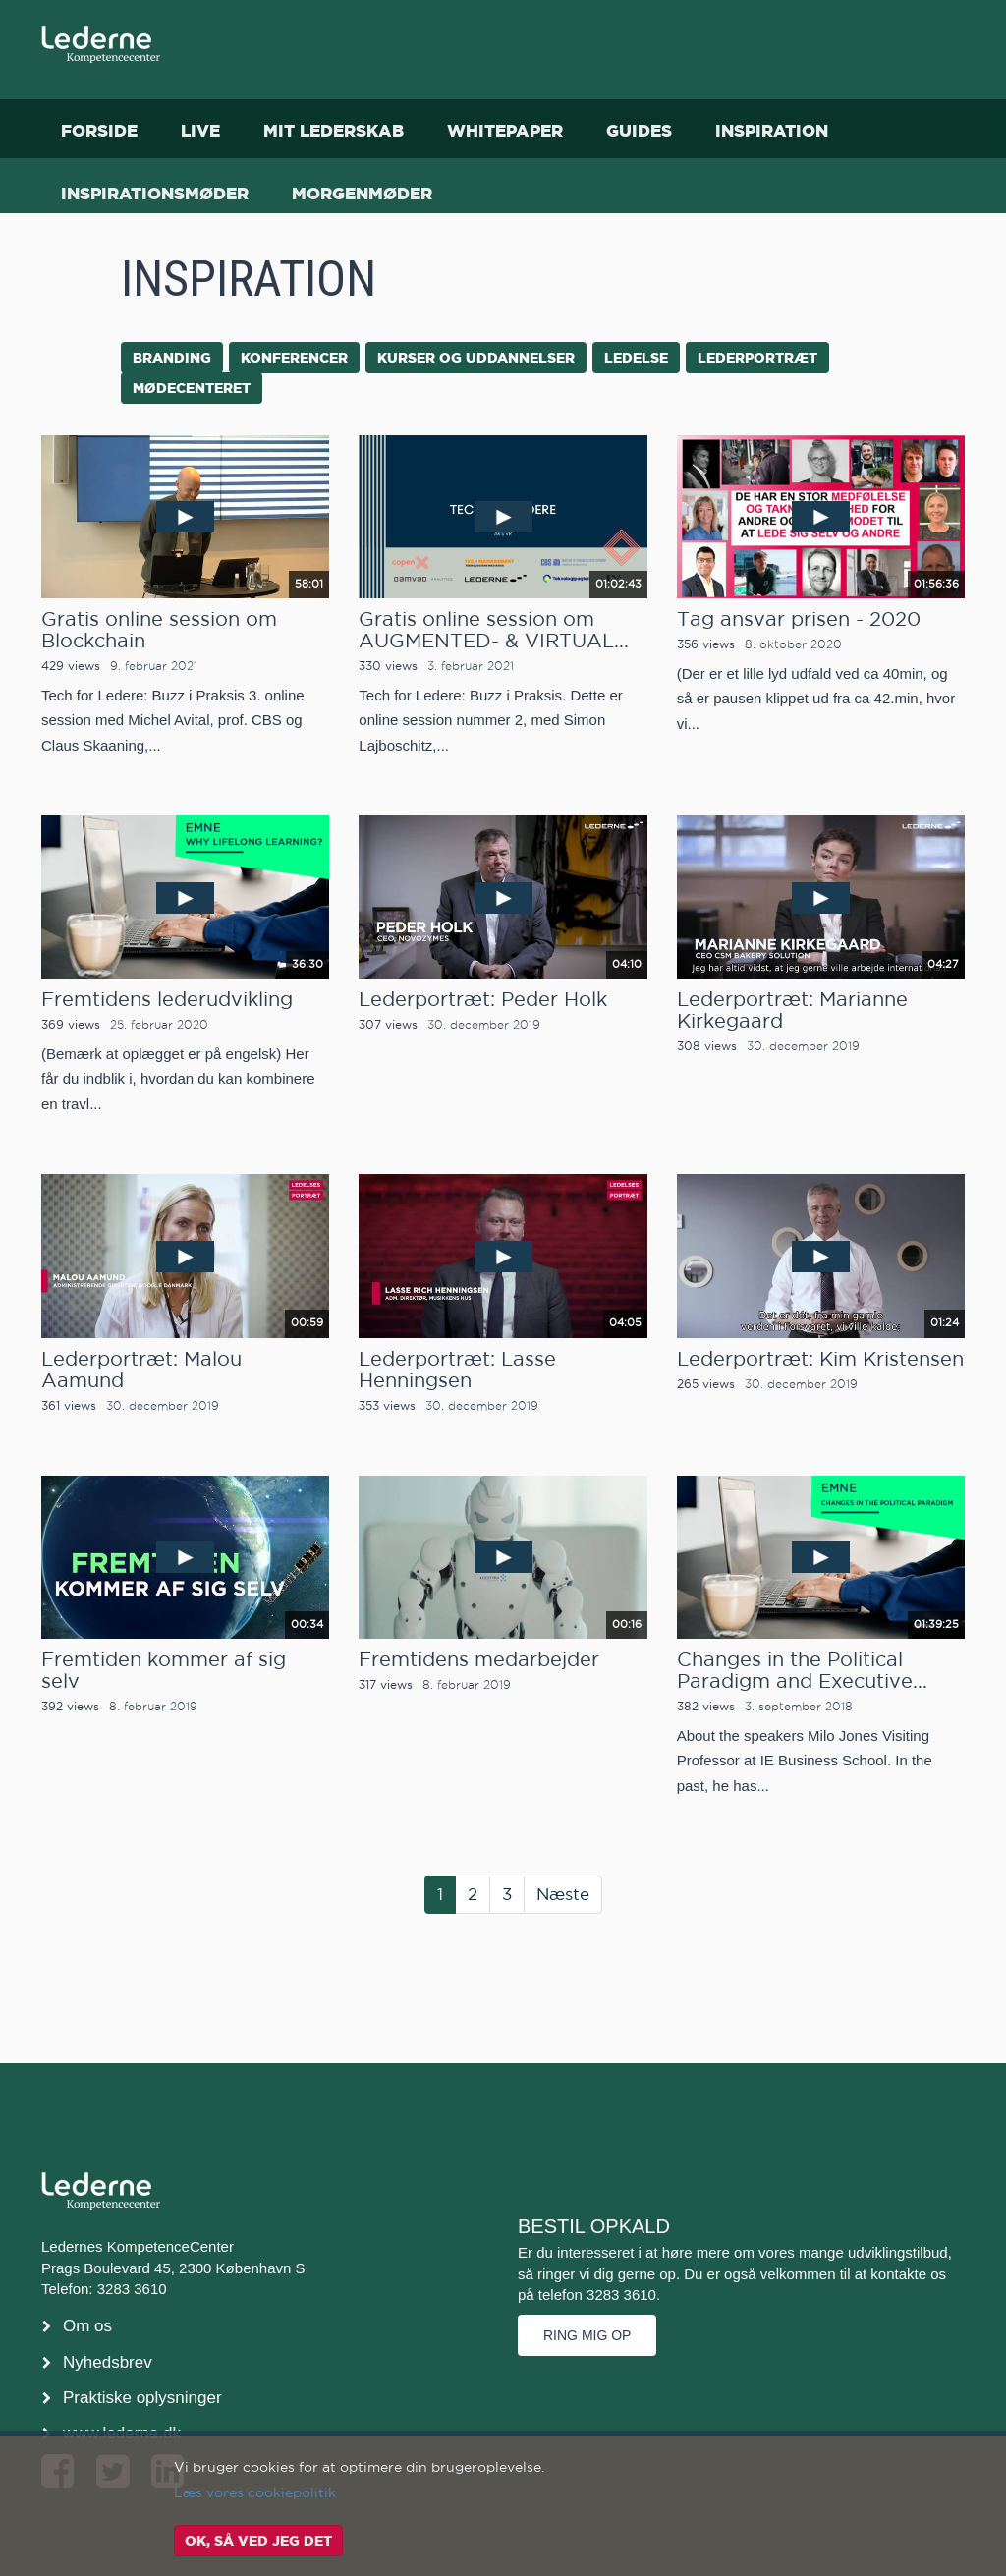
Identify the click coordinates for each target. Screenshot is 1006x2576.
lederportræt (757, 357)
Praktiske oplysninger (142, 2397)
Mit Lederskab (333, 130)
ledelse (636, 357)
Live (200, 130)
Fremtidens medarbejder (479, 1659)
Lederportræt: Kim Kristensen (820, 1359)
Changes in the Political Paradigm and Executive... (802, 1670)
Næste (562, 1894)
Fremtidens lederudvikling (167, 999)
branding (172, 357)
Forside (99, 130)
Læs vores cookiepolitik (255, 2492)
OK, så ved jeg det (258, 2540)
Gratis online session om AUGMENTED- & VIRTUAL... (494, 629)
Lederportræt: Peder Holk (483, 999)
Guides (639, 130)
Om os (87, 2326)
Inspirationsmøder (155, 193)
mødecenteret (192, 388)
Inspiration (771, 130)
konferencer (294, 357)
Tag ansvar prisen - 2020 (799, 619)
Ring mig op (587, 2335)
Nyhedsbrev (107, 2362)
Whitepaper (505, 130)
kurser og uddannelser (476, 357)
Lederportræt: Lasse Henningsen (457, 1369)
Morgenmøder (362, 193)
